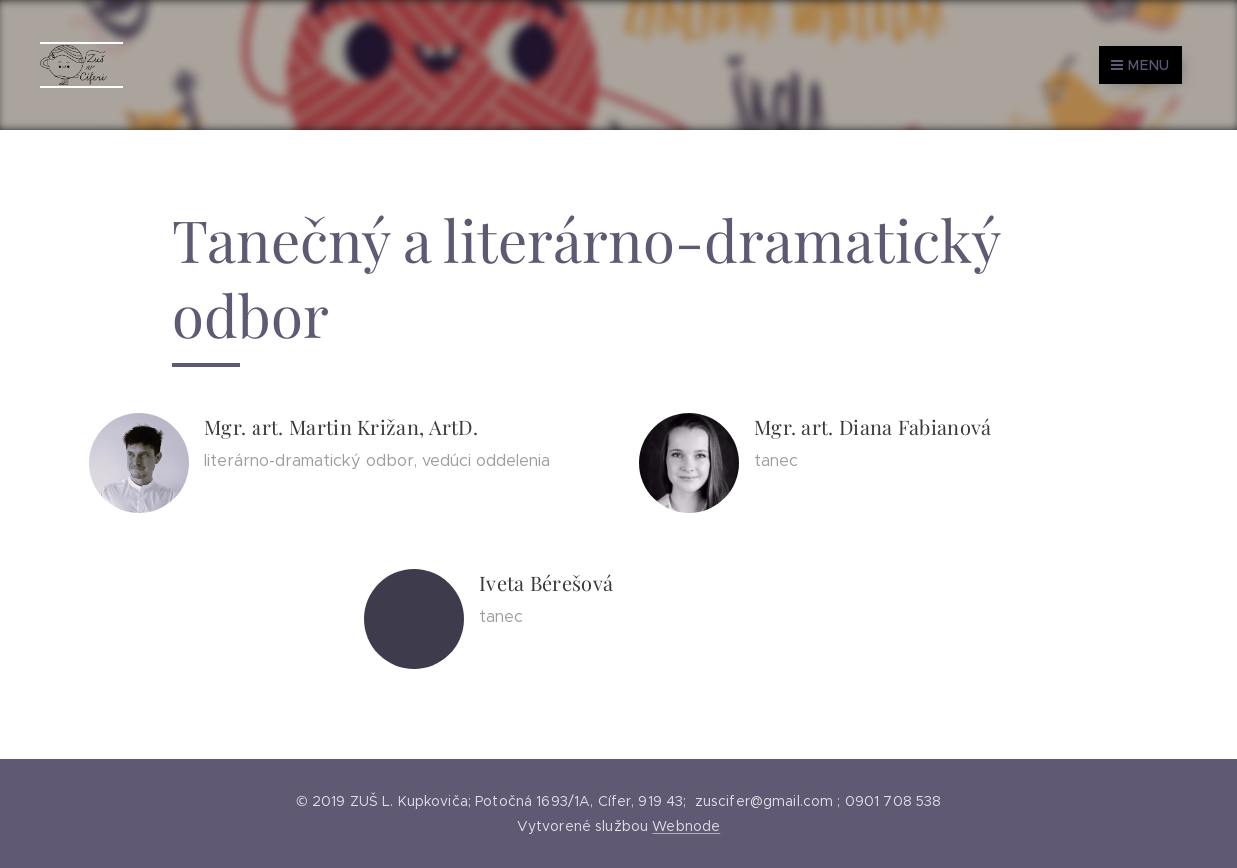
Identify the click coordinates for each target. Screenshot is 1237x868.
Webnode (686, 826)
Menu (1140, 65)
